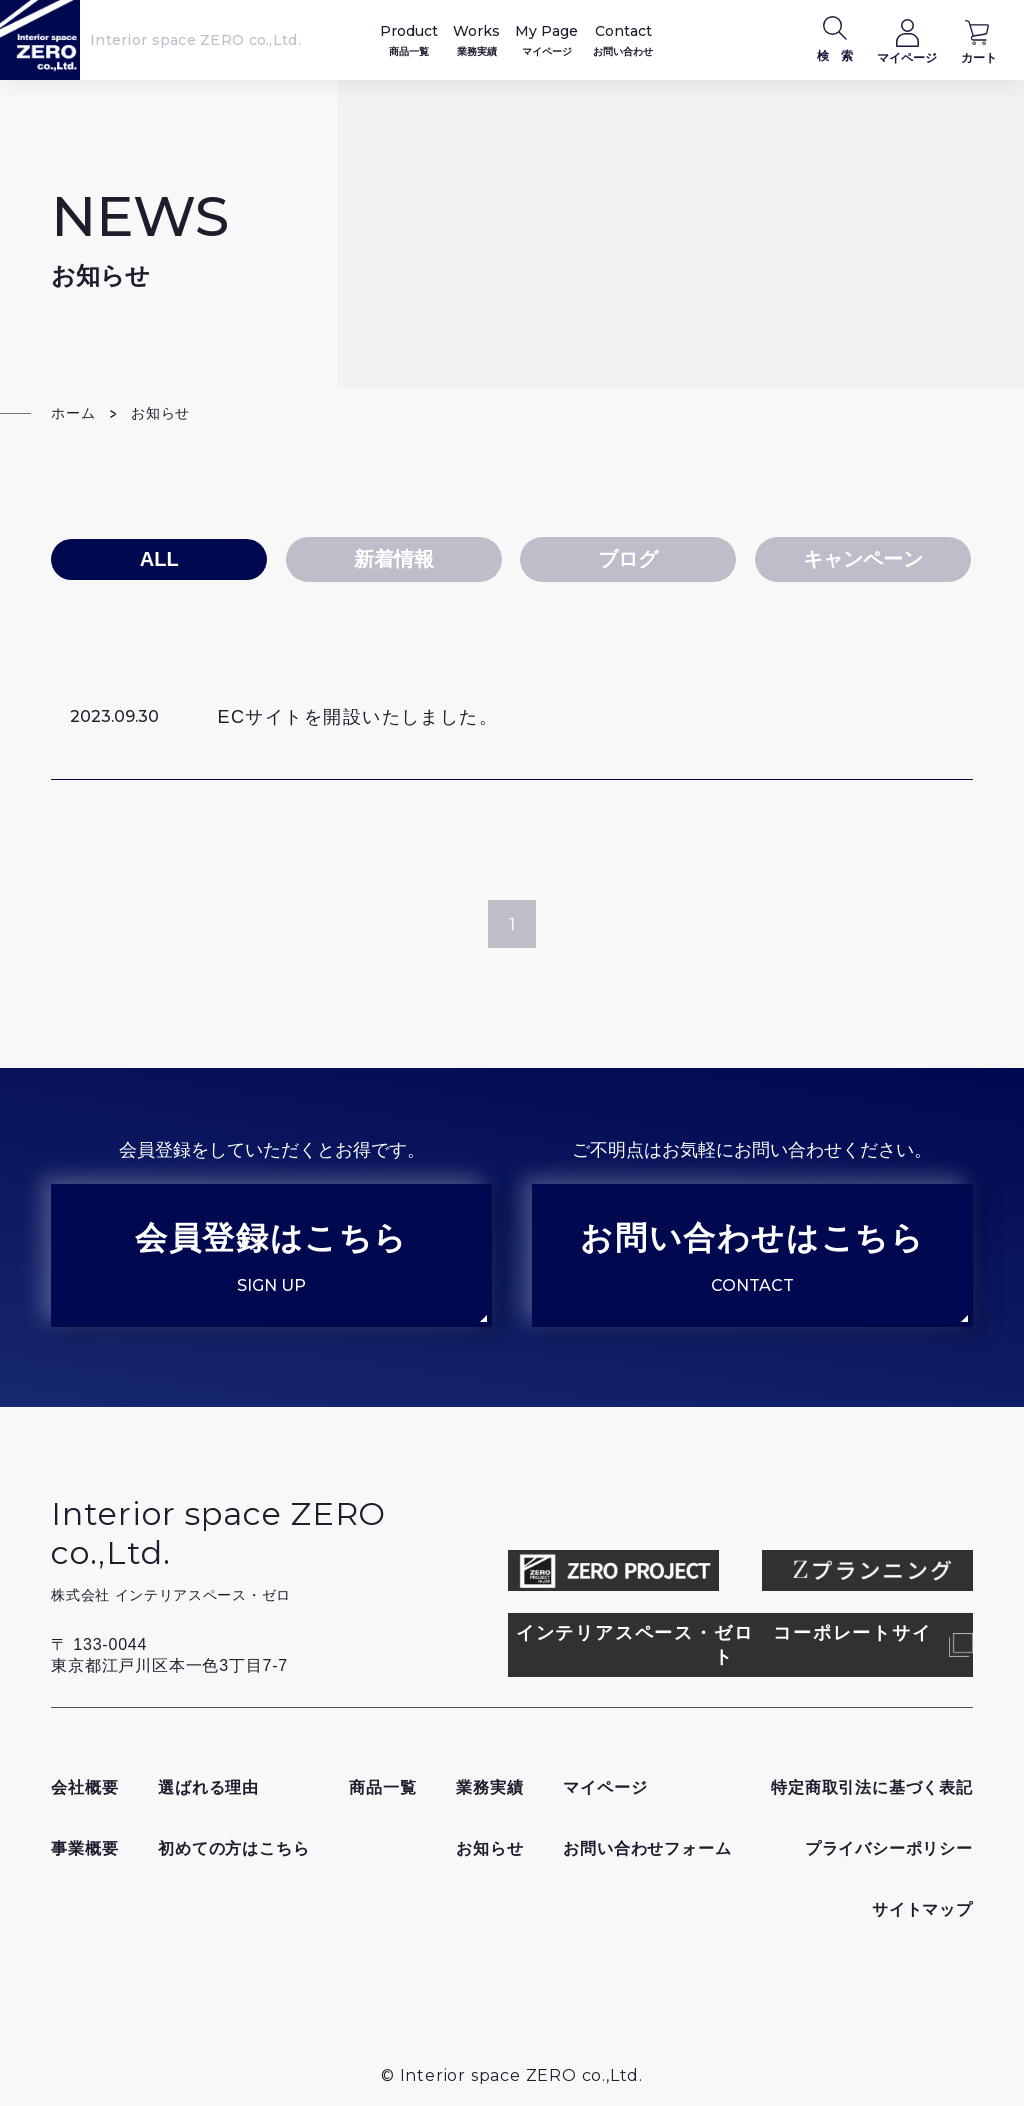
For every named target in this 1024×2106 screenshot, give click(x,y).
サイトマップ (922, 1909)
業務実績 (489, 1787)
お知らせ (489, 1848)
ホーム (73, 413)
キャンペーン (863, 559)
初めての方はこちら (233, 1848)
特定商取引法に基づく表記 (872, 1787)
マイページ (605, 1787)
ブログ (628, 559)
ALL (159, 559)
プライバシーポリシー (889, 1848)
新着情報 (394, 559)
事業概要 (84, 1848)
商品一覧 (382, 1787)
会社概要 (84, 1787)
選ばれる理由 (208, 1787)
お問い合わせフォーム (647, 1848)
